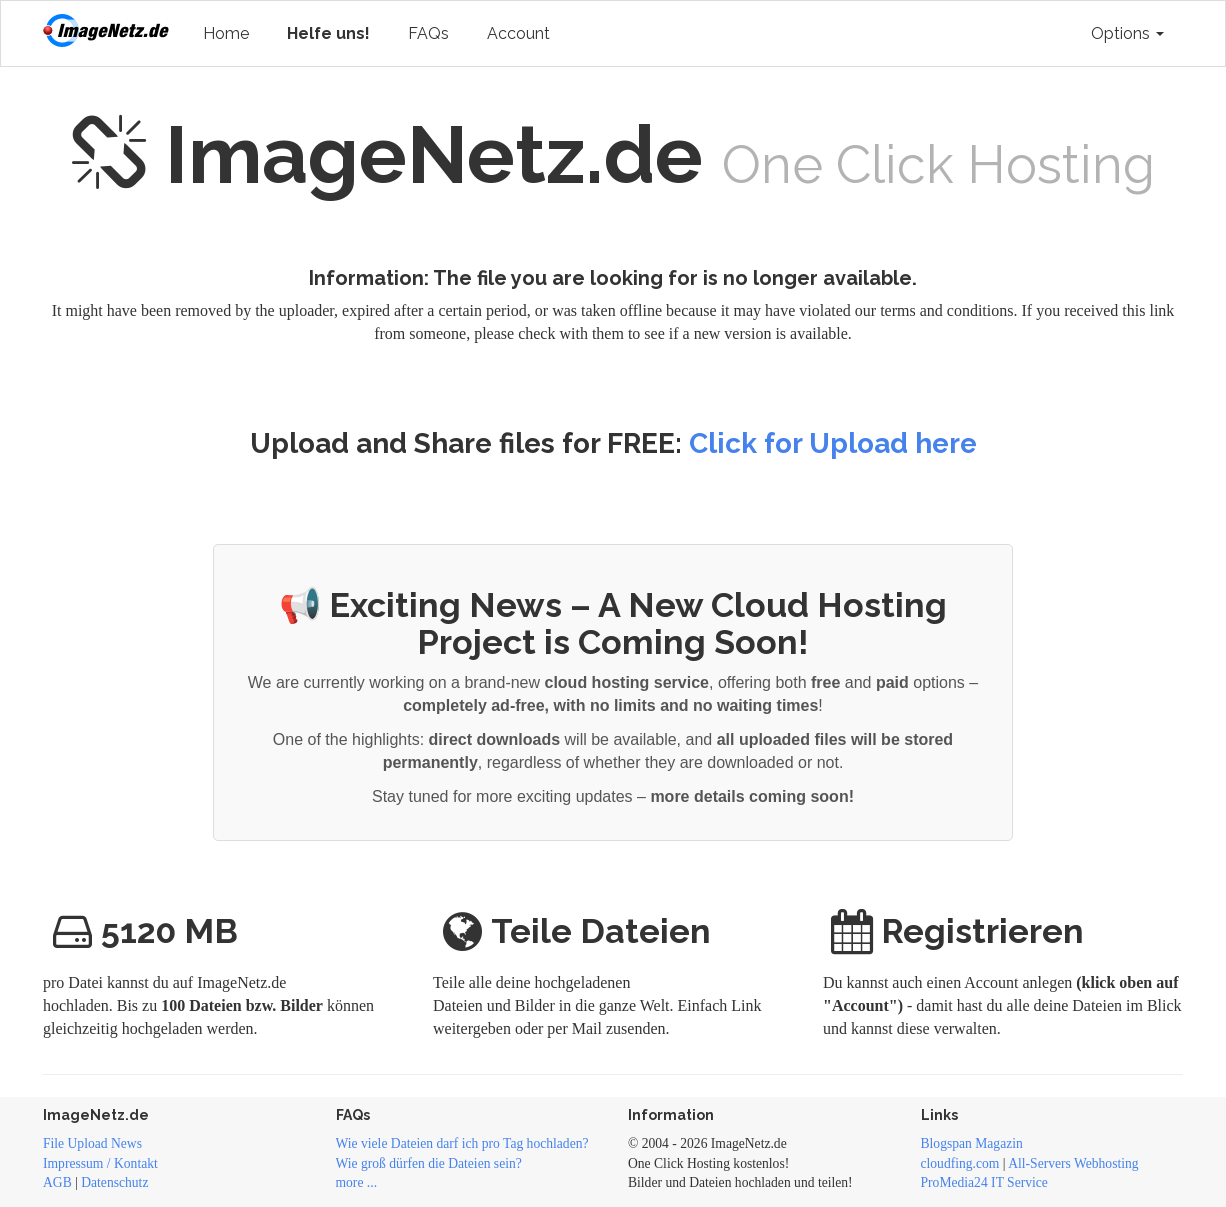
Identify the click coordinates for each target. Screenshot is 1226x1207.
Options (1127, 33)
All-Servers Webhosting (1073, 1163)
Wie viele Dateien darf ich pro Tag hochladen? (462, 1143)
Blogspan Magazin (972, 1143)
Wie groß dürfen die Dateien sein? (429, 1163)
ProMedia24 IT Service (984, 1182)
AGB (57, 1182)
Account (518, 33)
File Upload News (92, 1143)
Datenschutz (114, 1182)
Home (226, 33)
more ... (357, 1182)
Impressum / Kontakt (100, 1163)
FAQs (428, 33)
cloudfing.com (960, 1163)
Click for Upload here (833, 443)
